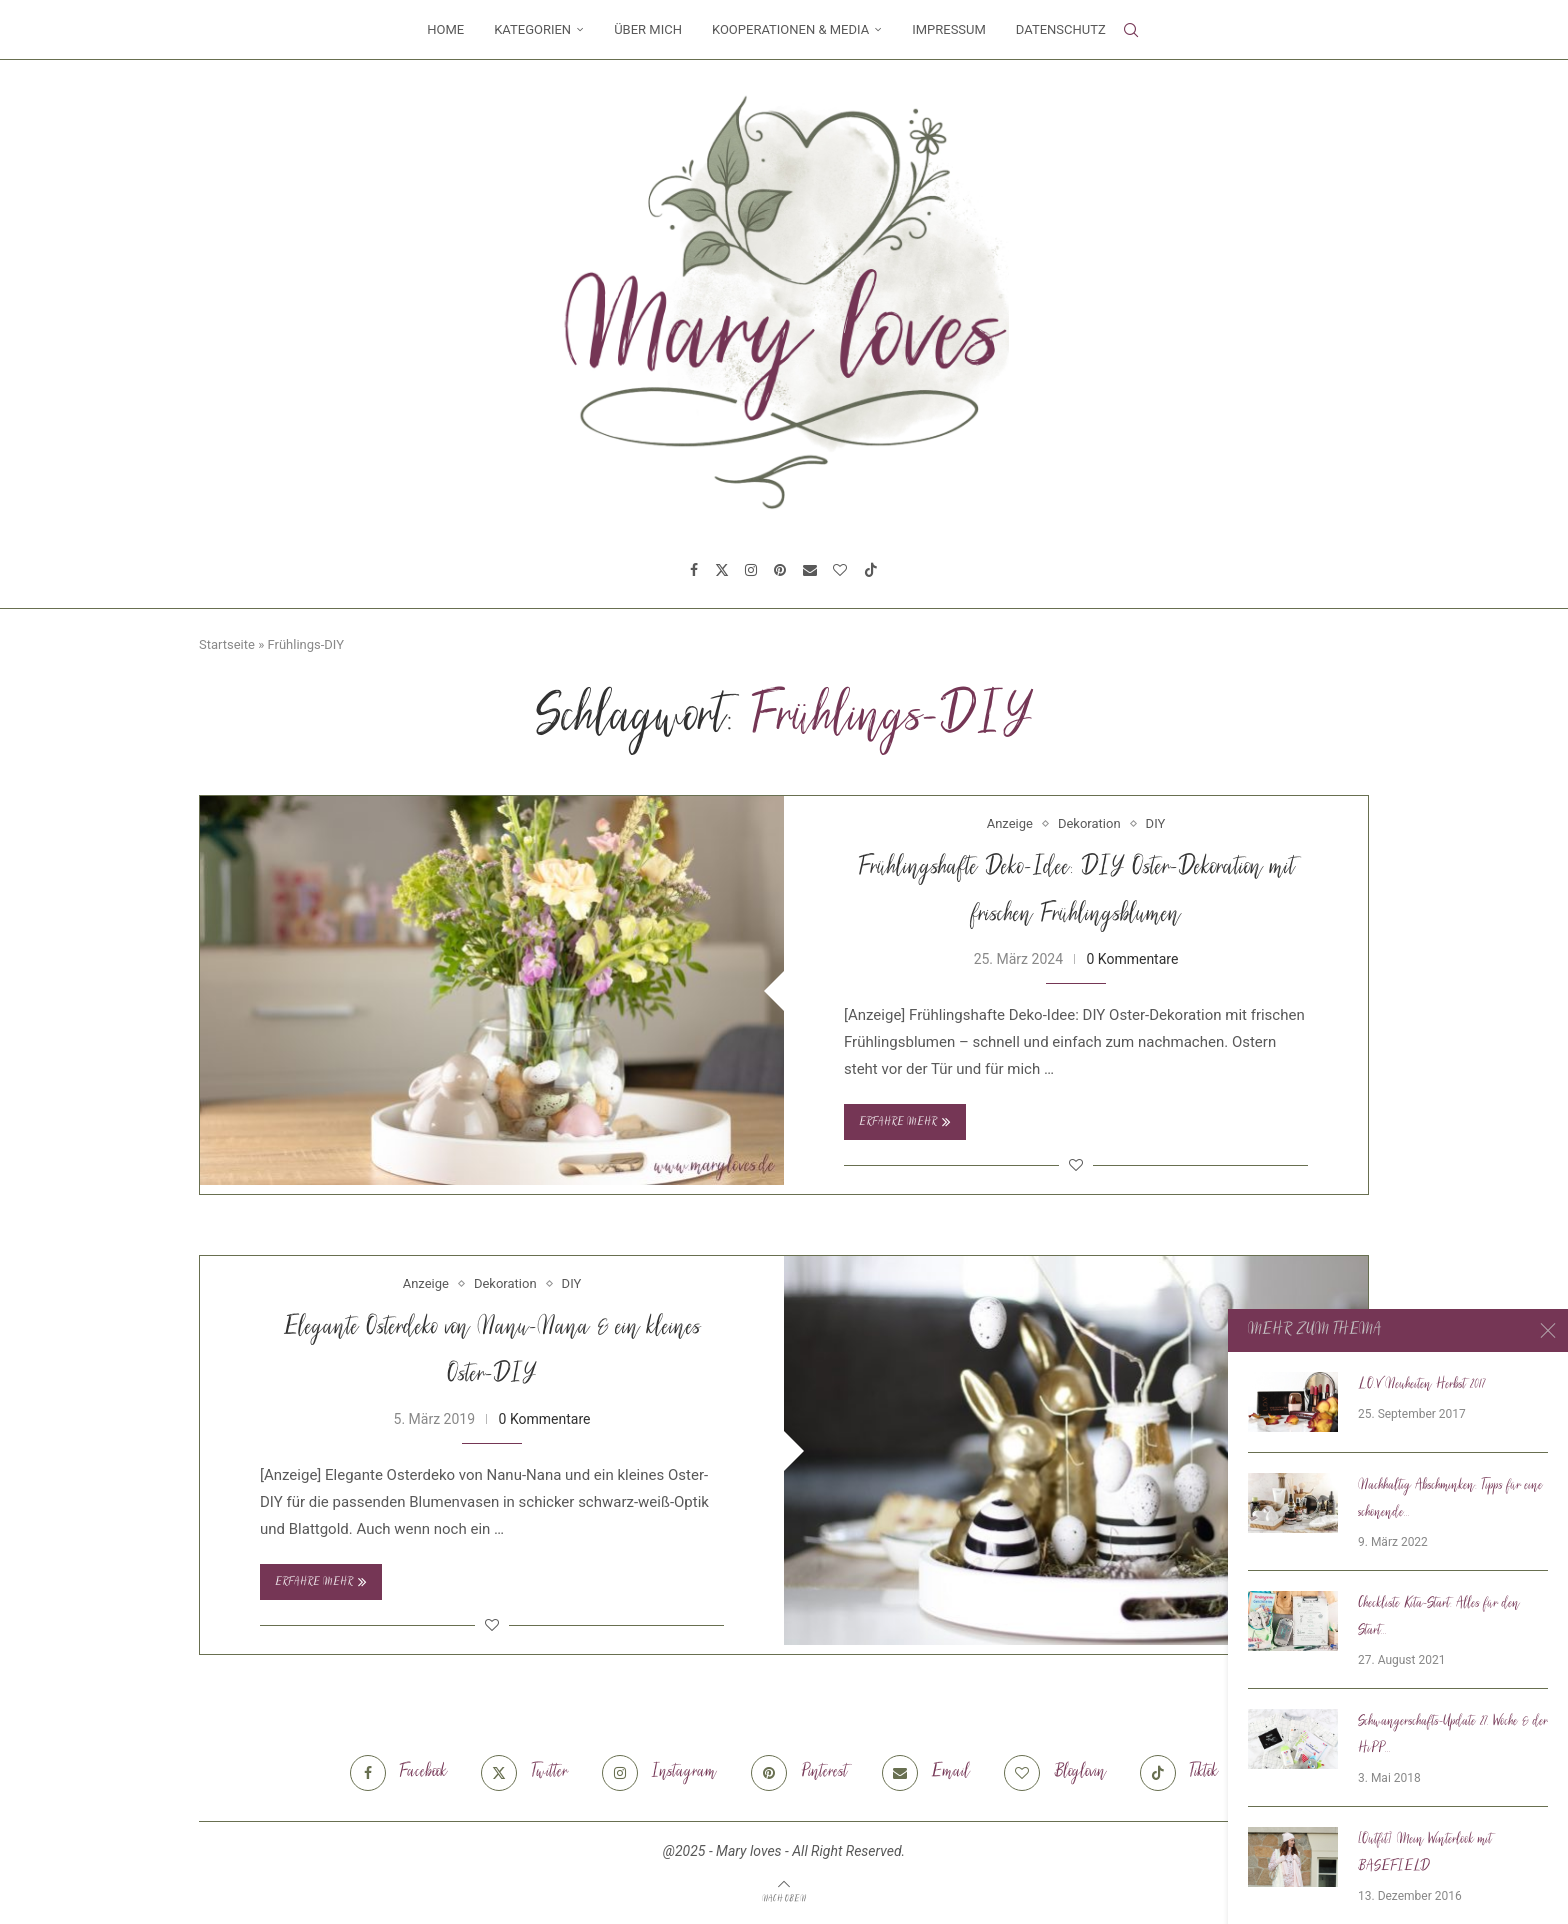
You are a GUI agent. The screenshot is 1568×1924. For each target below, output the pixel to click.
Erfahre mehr (905, 1122)
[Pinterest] (780, 570)
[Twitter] (722, 570)
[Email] (810, 570)
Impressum (949, 29)
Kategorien (532, 29)
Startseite (227, 644)
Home (445, 29)
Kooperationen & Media (790, 29)
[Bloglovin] (840, 570)
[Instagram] (751, 570)
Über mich (648, 29)
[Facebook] (694, 570)
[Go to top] (784, 1898)
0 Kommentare (1132, 959)
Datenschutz (1061, 29)
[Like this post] (1076, 1165)
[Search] (1131, 30)
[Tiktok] (871, 570)
